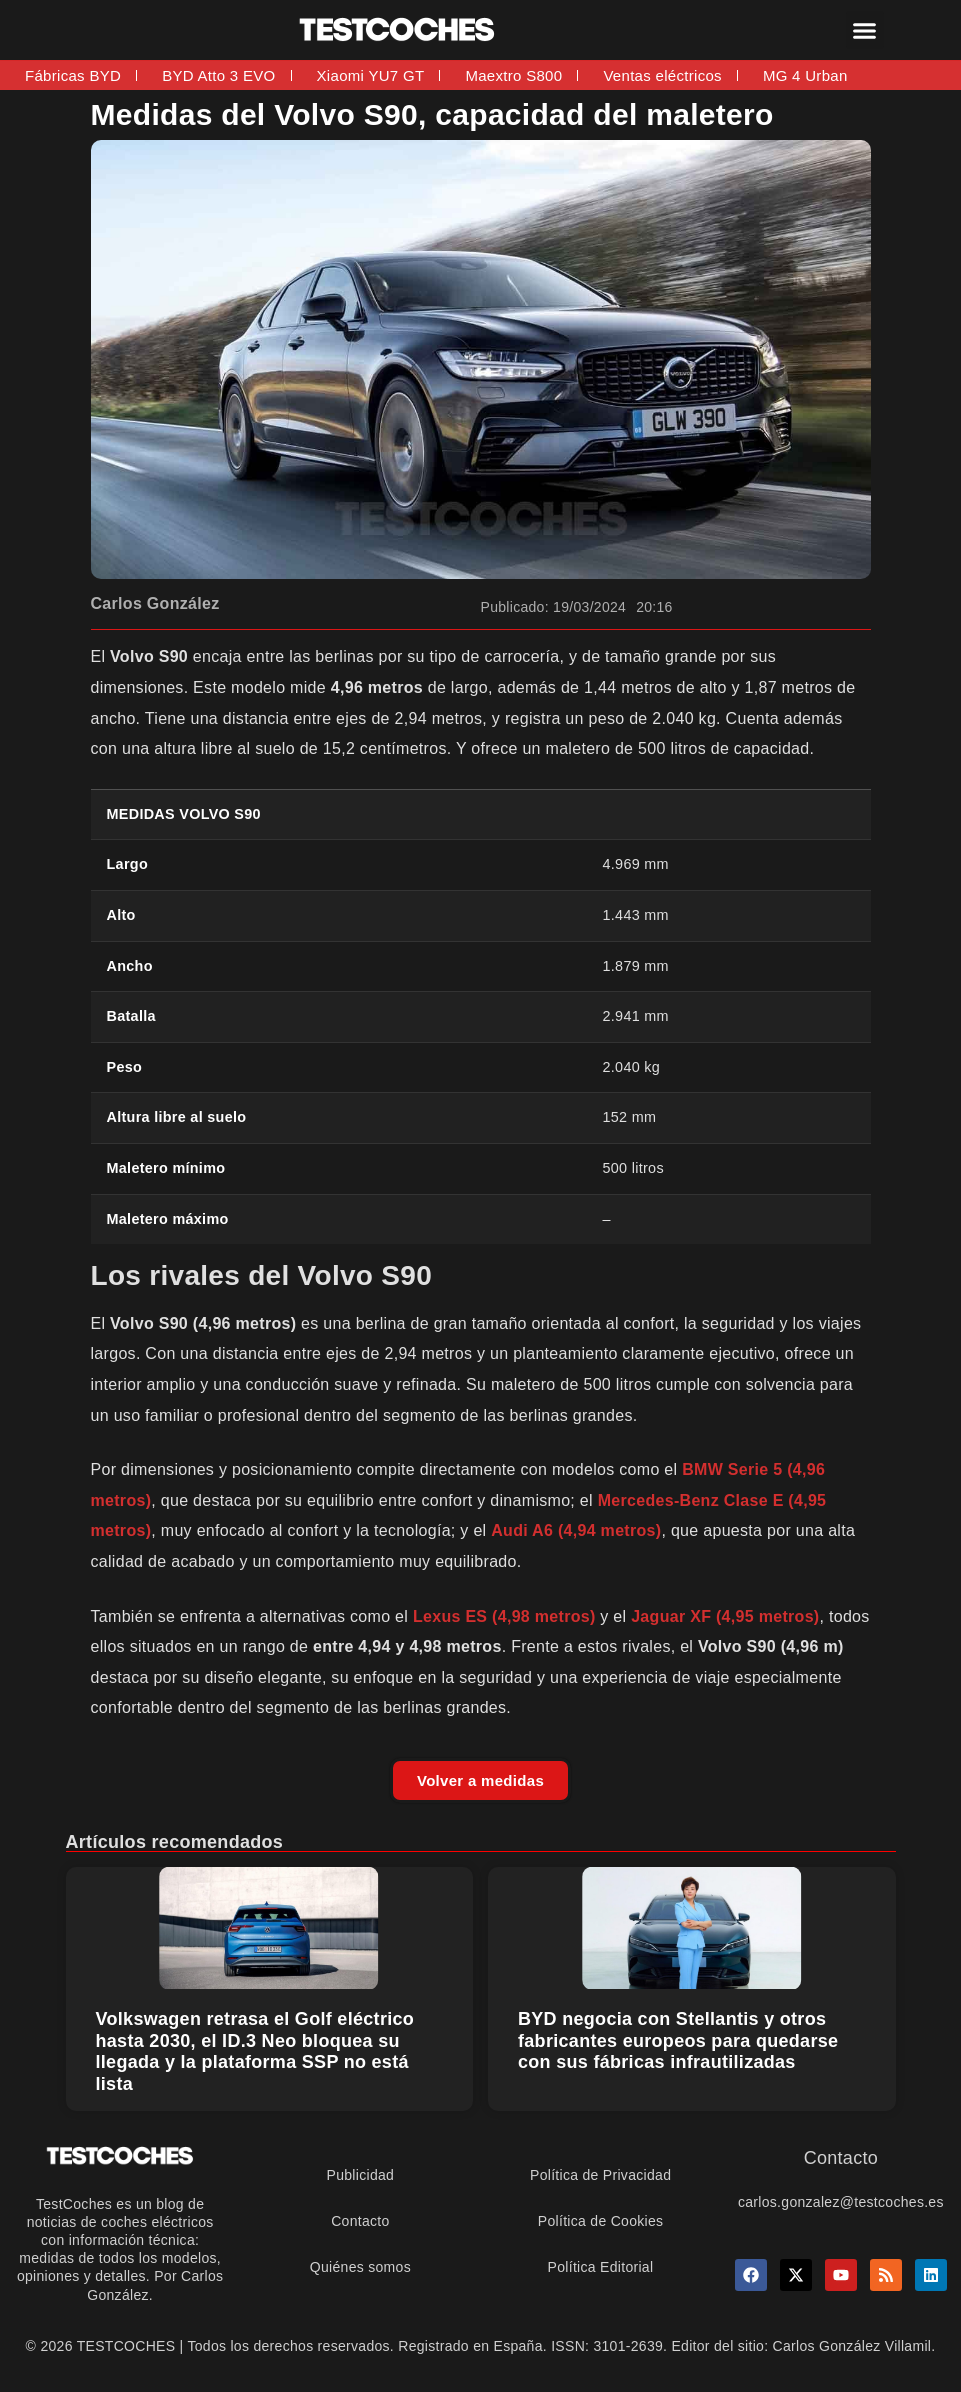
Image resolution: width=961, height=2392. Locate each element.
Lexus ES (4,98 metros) (504, 1616)
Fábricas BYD (73, 75)
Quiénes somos (360, 2267)
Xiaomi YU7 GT (371, 75)
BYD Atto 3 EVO (218, 75)
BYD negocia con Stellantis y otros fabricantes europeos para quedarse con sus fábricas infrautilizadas (678, 2040)
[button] (865, 30)
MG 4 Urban (805, 75)
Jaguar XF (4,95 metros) (725, 1616)
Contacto (360, 2221)
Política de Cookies (601, 2221)
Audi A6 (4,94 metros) (576, 1530)
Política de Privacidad (600, 2175)
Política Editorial (601, 2267)
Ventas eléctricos (662, 75)
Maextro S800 (513, 75)
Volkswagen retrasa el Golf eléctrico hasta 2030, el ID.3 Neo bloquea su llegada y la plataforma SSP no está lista (255, 2051)
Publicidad (361, 2175)
